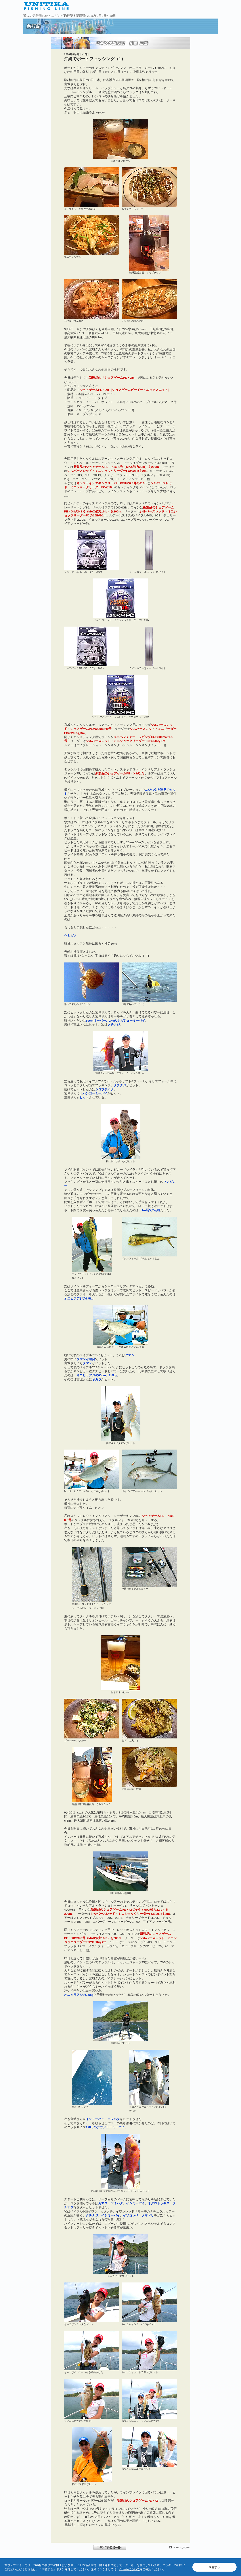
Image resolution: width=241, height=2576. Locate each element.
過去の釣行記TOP (35, 15)
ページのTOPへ (181, 2547)
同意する (214, 2567)
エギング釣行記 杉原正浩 (68, 15)
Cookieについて (129, 2569)
